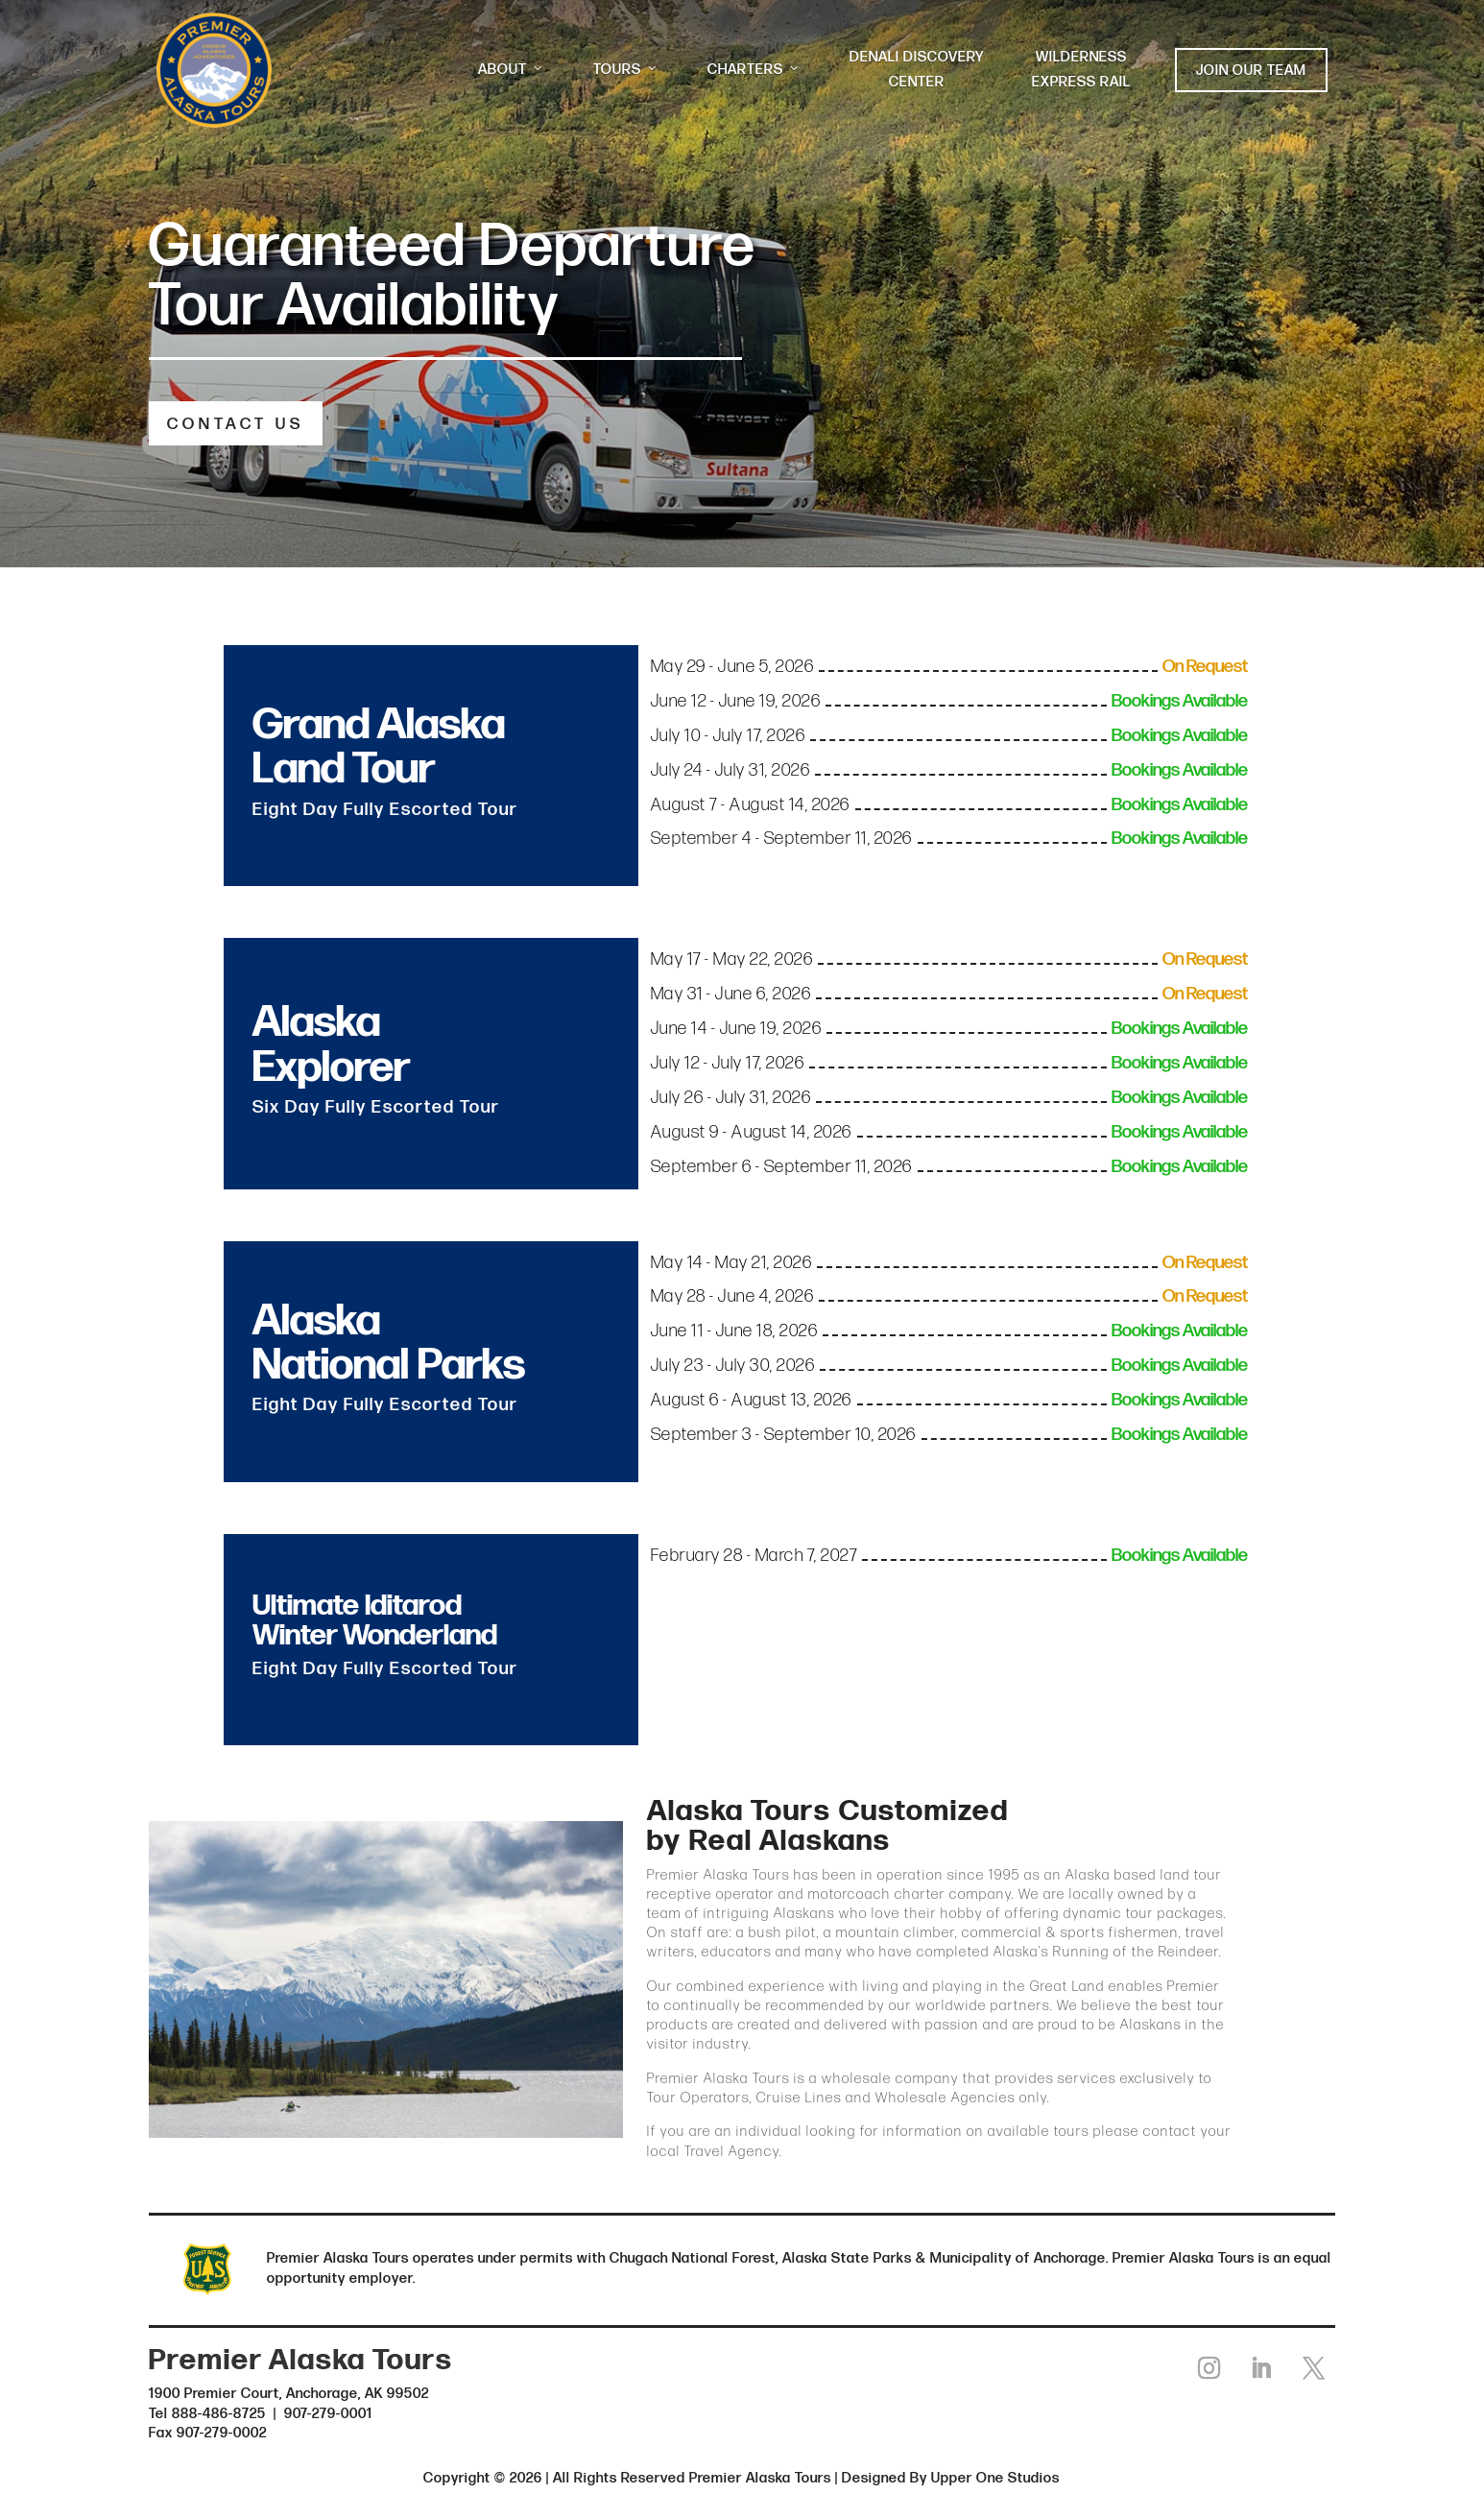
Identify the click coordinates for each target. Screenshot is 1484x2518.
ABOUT (511, 70)
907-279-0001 (328, 2413)
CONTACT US (235, 424)
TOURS (626, 70)
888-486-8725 (219, 2413)
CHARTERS (754, 70)
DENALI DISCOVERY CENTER (917, 69)
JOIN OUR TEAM (1251, 70)
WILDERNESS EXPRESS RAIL (1081, 69)
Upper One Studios (995, 2477)
